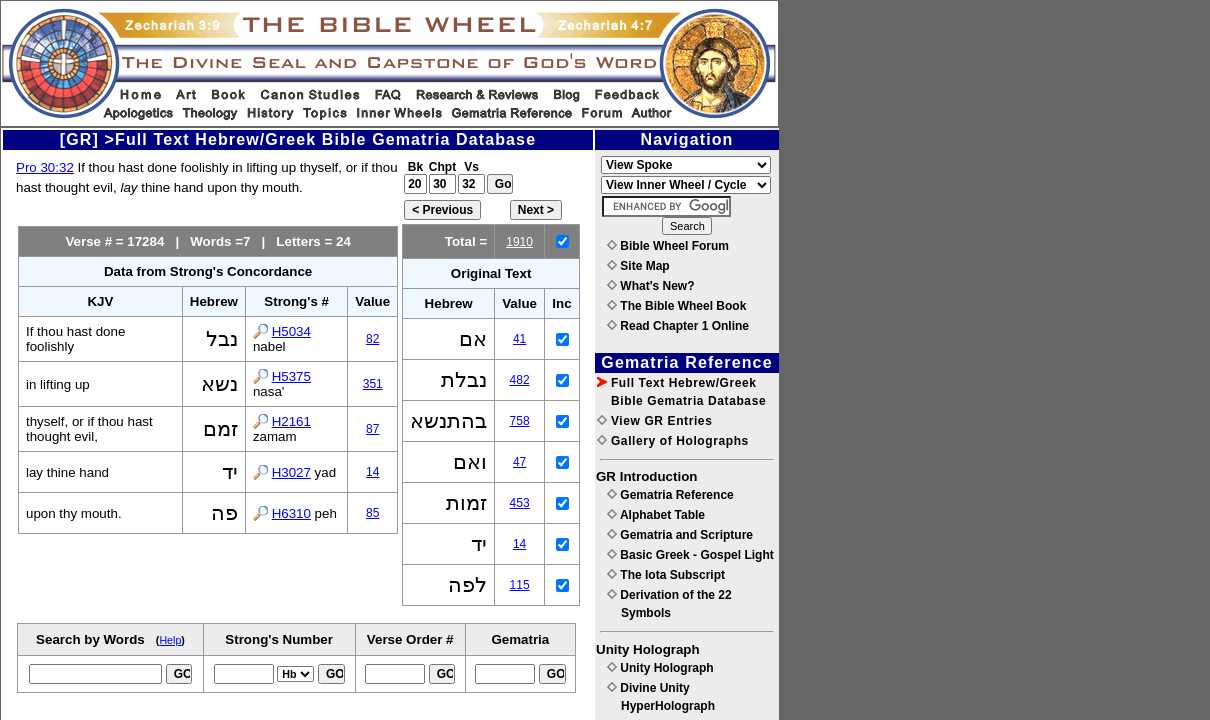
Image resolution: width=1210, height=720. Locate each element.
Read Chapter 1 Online (678, 326)
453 (520, 503)
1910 (519, 242)
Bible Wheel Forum (668, 246)
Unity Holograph (660, 668)
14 (372, 472)
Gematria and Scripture (680, 535)
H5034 (291, 331)
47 (519, 462)
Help (170, 640)
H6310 (291, 513)
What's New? (651, 286)
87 (372, 429)
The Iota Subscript (666, 575)
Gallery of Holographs (673, 441)
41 (519, 339)
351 (373, 384)
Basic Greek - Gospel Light (690, 555)
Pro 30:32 (45, 167)
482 (520, 380)
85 (372, 513)
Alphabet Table (656, 515)
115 (520, 585)
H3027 (291, 472)
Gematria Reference (670, 495)
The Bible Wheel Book (676, 306)
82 (372, 339)
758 (520, 421)
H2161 (291, 421)
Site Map (638, 266)
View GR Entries (654, 421)
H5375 (291, 376)
